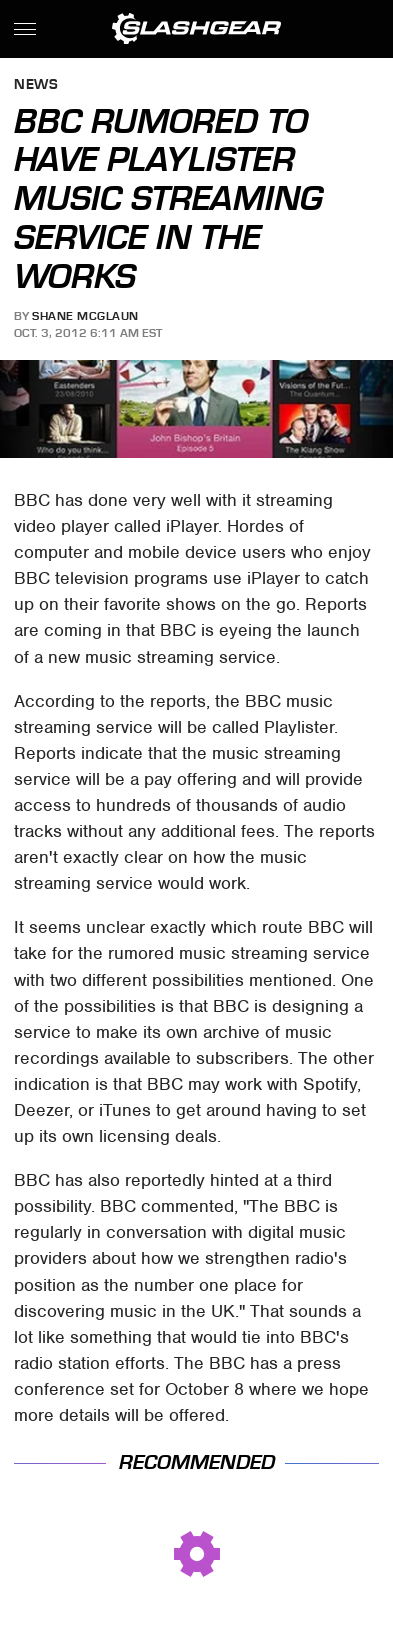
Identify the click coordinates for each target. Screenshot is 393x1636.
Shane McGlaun (85, 316)
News (36, 85)
